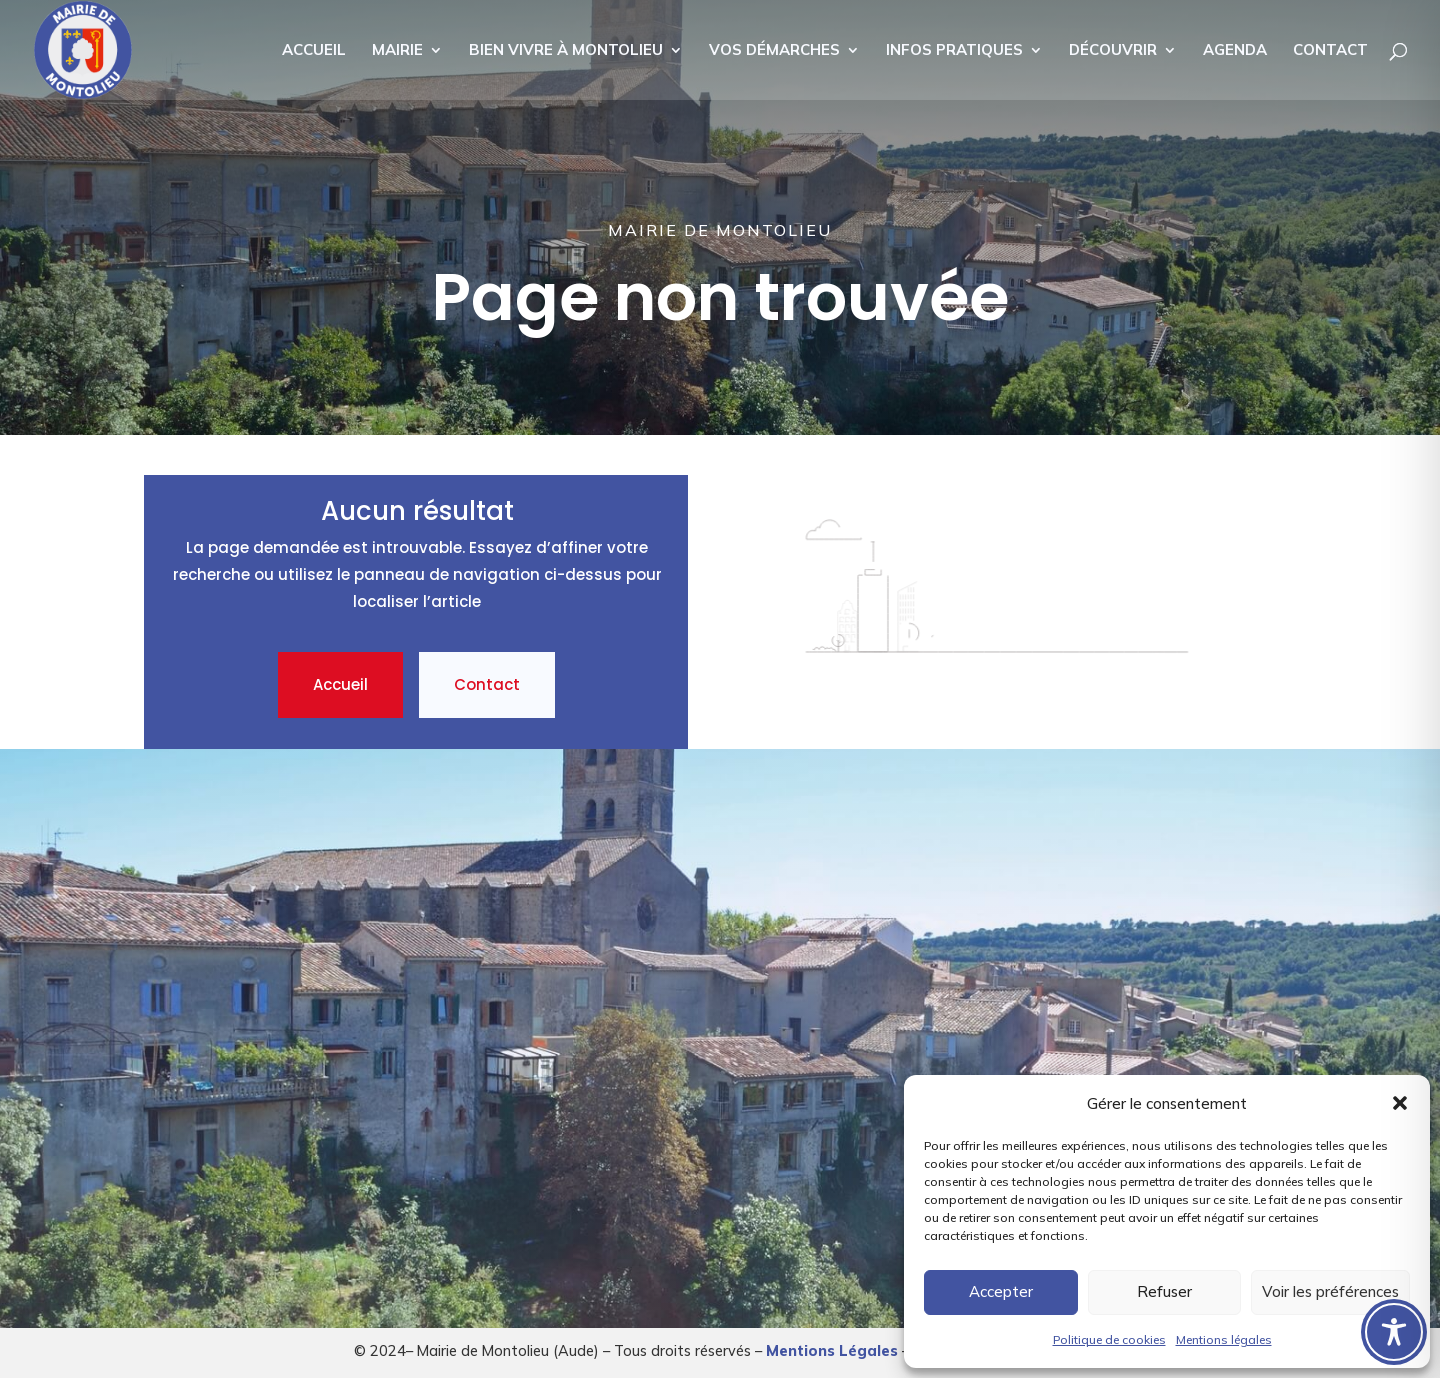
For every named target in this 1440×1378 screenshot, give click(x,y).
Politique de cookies (1109, 1339)
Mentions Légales (832, 1351)
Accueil (340, 684)
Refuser (1164, 1291)
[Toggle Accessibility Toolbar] (1394, 1332)
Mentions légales (1224, 1339)
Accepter (1001, 1291)
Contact (487, 684)
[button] (1400, 1103)
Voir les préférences (1330, 1291)
